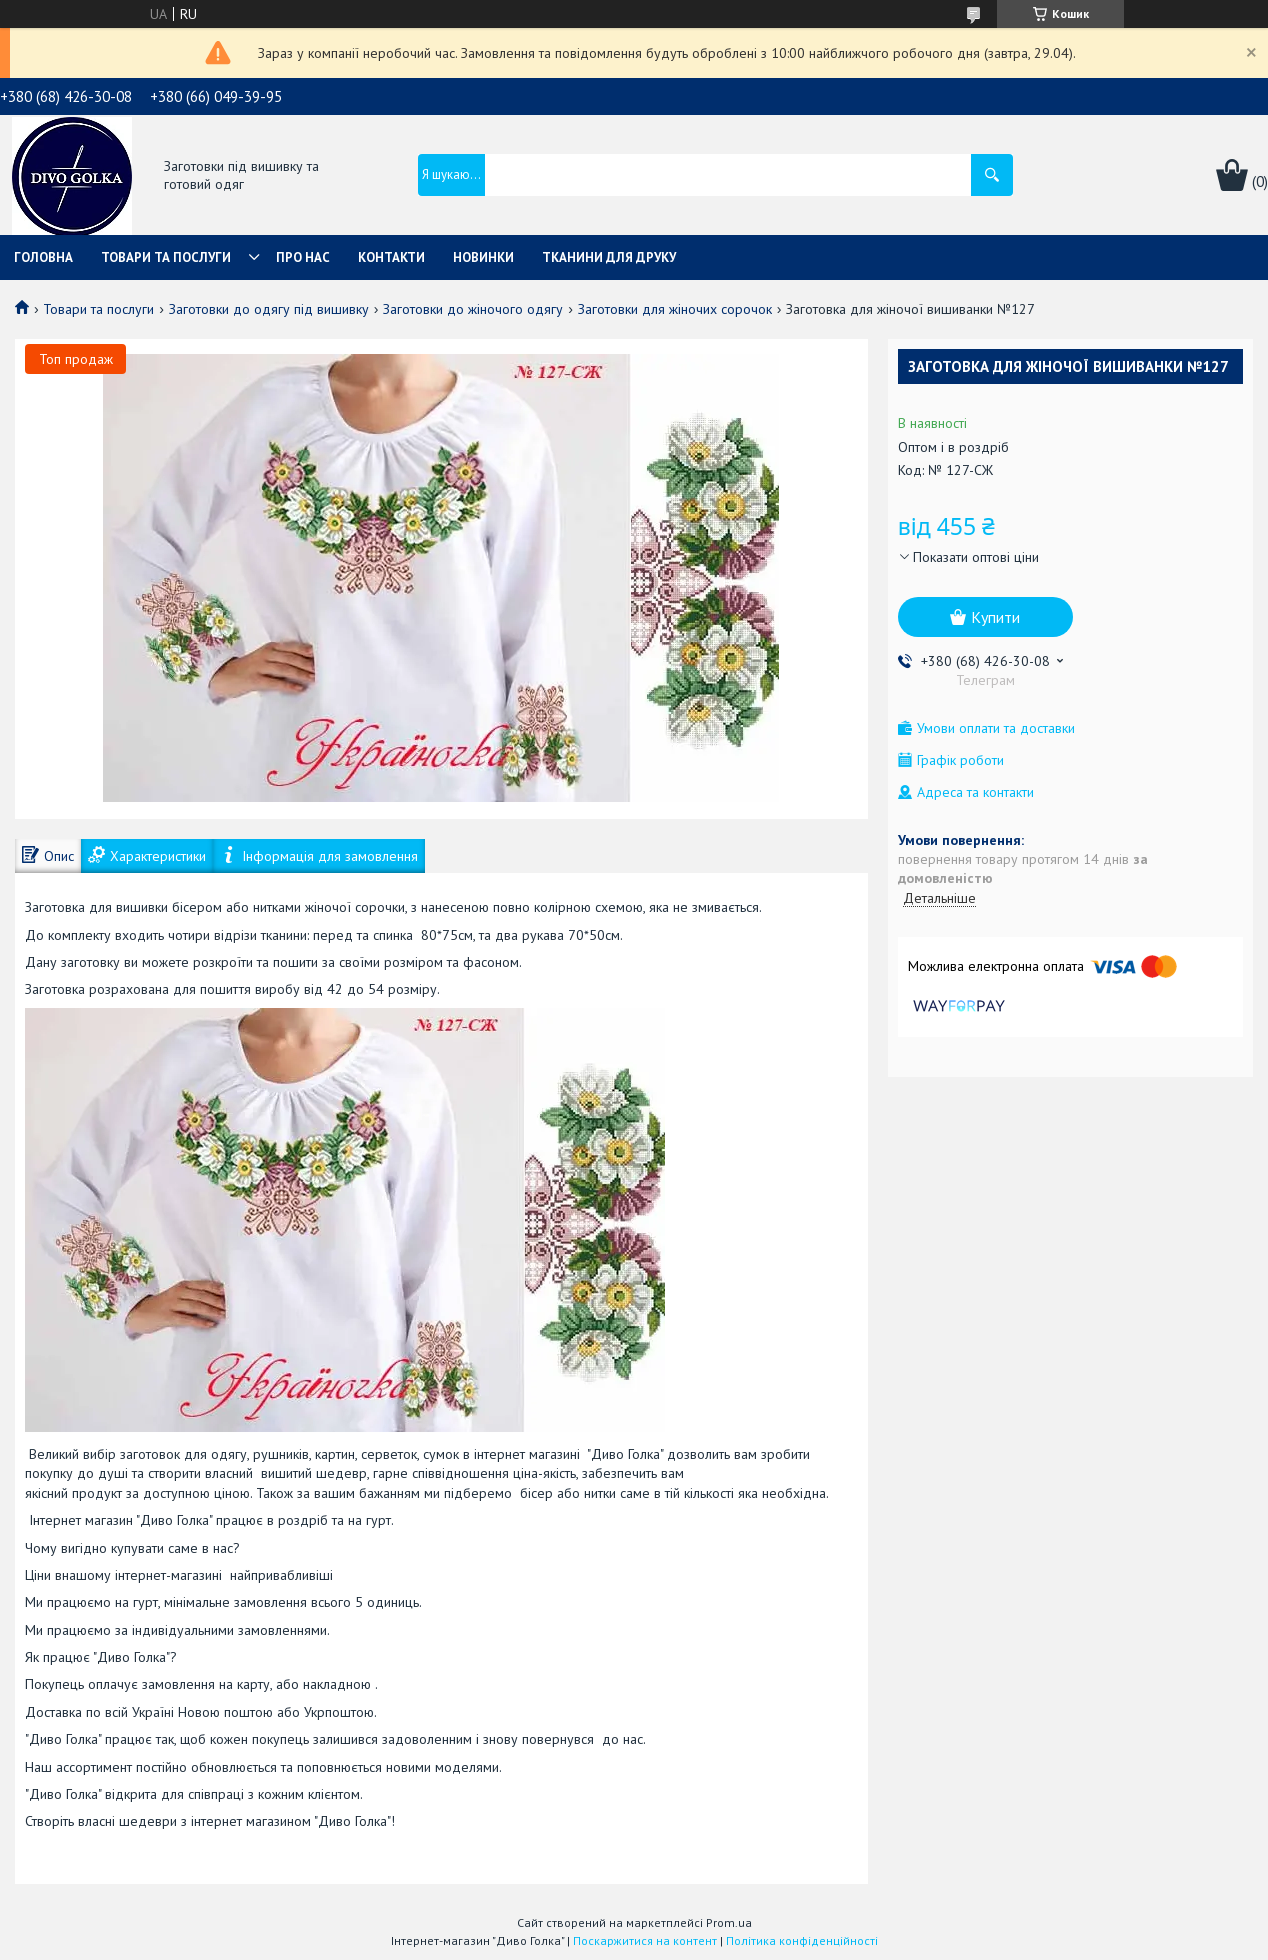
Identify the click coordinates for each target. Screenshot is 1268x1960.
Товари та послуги (166, 257)
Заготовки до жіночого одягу (473, 309)
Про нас (303, 257)
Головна (43, 257)
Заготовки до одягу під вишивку (269, 309)
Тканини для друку (609, 257)
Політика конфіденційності (802, 1940)
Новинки (483, 257)
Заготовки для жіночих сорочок (675, 309)
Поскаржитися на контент (645, 1940)
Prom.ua (729, 1922)
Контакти (391, 257)
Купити (995, 617)
